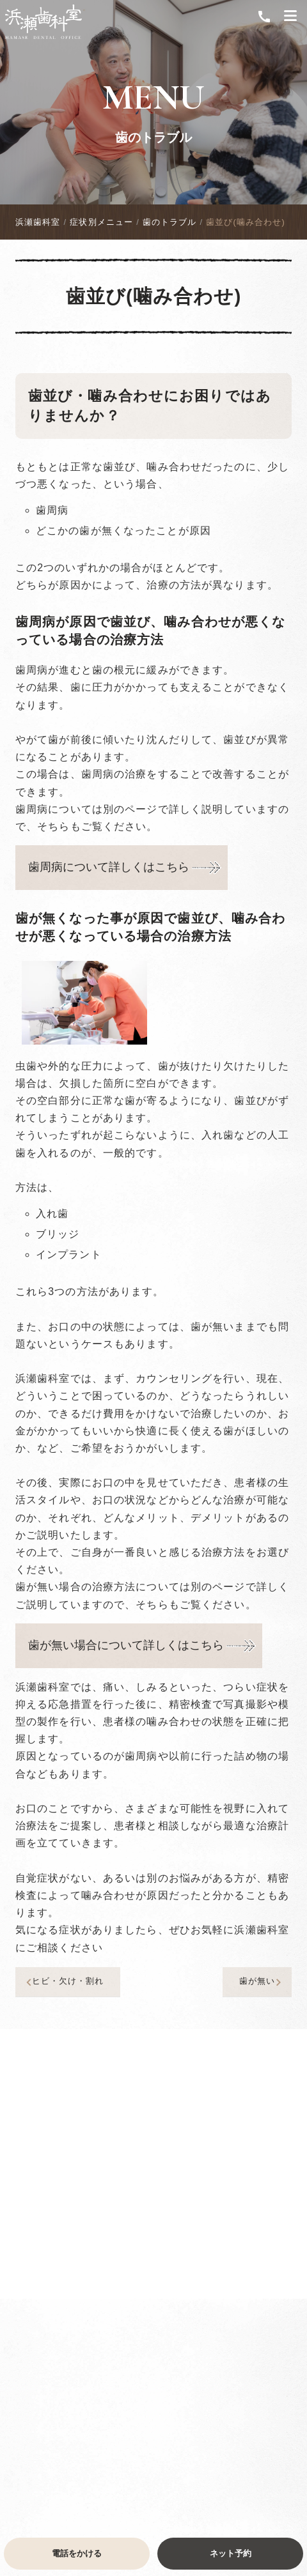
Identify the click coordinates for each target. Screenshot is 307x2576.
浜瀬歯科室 (38, 222)
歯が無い (262, 1982)
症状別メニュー (101, 222)
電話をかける (77, 2553)
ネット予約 (230, 2553)
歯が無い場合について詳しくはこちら (126, 1645)
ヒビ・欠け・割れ (63, 1982)
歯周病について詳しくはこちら (108, 867)
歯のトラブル (153, 137)
